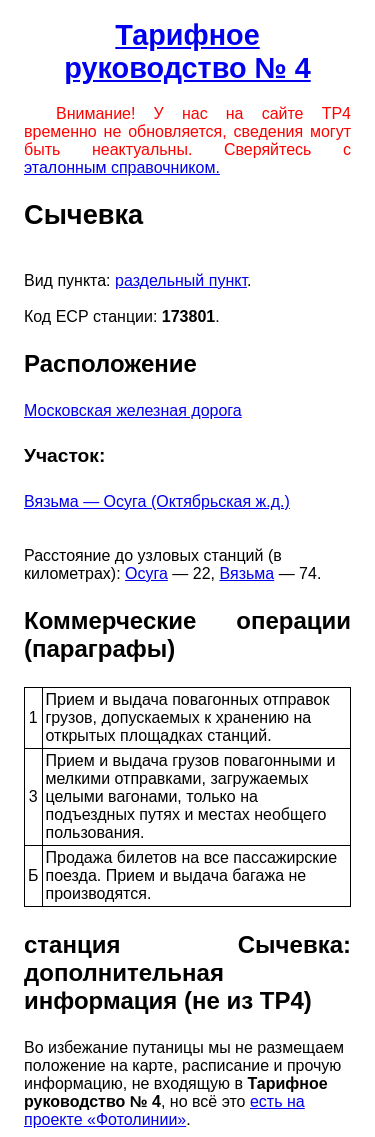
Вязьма (246, 573)
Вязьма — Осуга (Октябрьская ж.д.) (157, 501)
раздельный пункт (181, 280)
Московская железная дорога (133, 410)
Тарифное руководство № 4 (187, 51)
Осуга (146, 573)
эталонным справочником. (122, 167)
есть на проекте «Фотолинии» (164, 1110)
